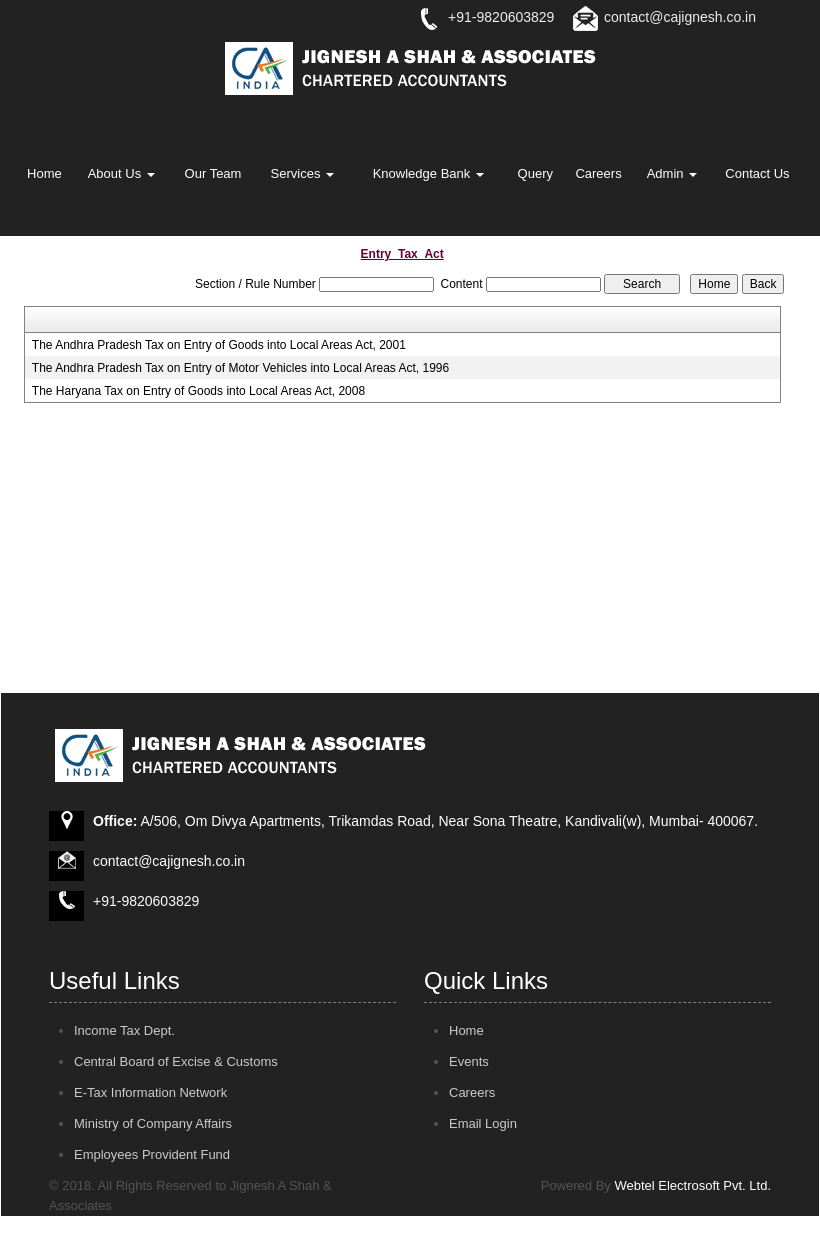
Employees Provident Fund (152, 1154)
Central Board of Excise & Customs (176, 1061)
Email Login (483, 1123)
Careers (598, 173)
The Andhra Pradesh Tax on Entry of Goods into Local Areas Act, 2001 (219, 345)
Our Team (213, 173)
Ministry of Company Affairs (153, 1123)
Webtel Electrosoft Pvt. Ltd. (692, 1185)
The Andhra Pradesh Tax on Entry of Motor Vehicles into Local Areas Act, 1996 (240, 368)
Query (535, 173)
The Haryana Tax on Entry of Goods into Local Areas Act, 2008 (198, 391)
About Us (121, 173)
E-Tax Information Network (150, 1092)
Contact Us (757, 173)
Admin (672, 173)
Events (469, 1061)
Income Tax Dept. (124, 1030)
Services (302, 173)
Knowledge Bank (428, 173)
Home (44, 173)
